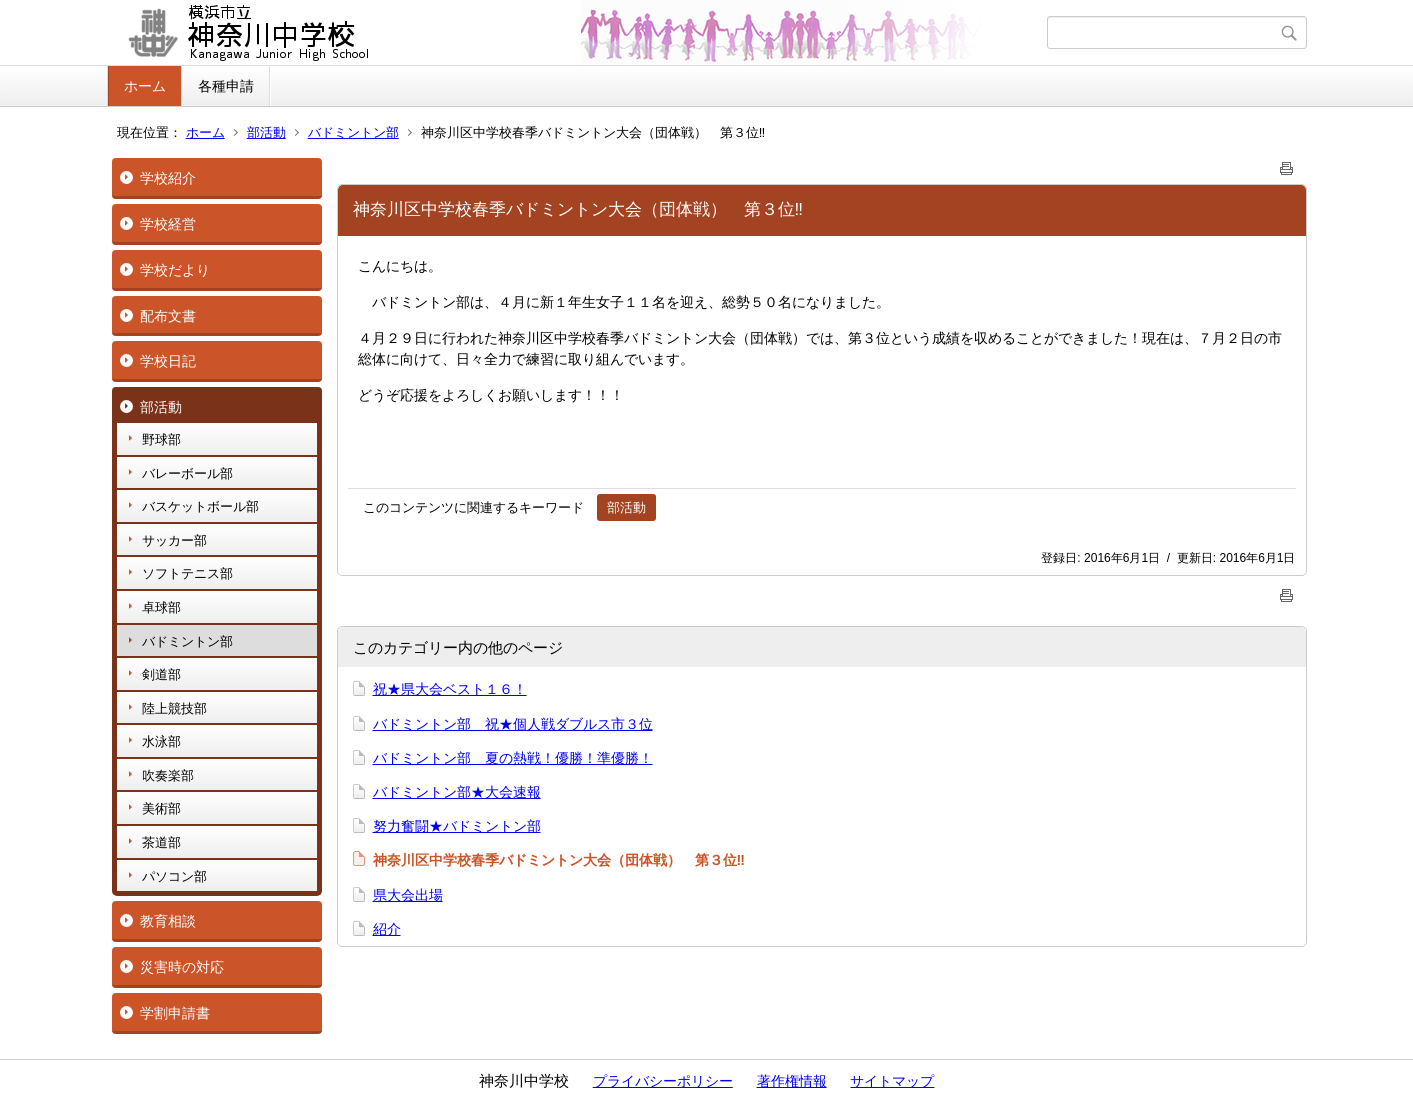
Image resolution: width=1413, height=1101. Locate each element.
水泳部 (161, 741)
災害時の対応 (182, 967)
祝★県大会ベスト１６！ (450, 689)
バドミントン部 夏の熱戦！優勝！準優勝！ (513, 758)
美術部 (161, 808)
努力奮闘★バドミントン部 (457, 826)
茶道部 (161, 842)
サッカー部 (174, 540)
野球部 (161, 439)
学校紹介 (168, 178)
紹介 (387, 929)
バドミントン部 (353, 132)
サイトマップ (892, 1081)
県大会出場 (408, 895)
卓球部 (161, 607)
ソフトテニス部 (187, 573)
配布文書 (168, 316)
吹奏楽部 (168, 775)
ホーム (145, 86)
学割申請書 (175, 1013)
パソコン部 (174, 876)
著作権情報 (792, 1081)
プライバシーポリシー (663, 1081)
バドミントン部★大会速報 (457, 792)
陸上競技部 (174, 708)
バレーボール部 (187, 473)
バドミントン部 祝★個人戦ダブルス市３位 (513, 724)
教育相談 (168, 921)
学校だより (175, 270)
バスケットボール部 (200, 506)
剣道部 (161, 674)
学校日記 (168, 361)
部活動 (266, 132)
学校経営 (168, 224)
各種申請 (226, 86)
